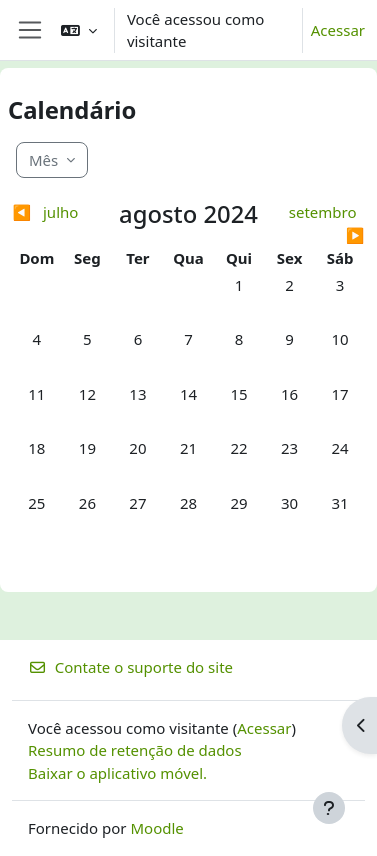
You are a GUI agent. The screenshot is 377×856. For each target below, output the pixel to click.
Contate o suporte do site (130, 667)
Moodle (156, 828)
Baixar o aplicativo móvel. (117, 773)
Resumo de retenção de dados (135, 750)
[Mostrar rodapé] (329, 808)
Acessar (338, 30)
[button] (79, 30)
